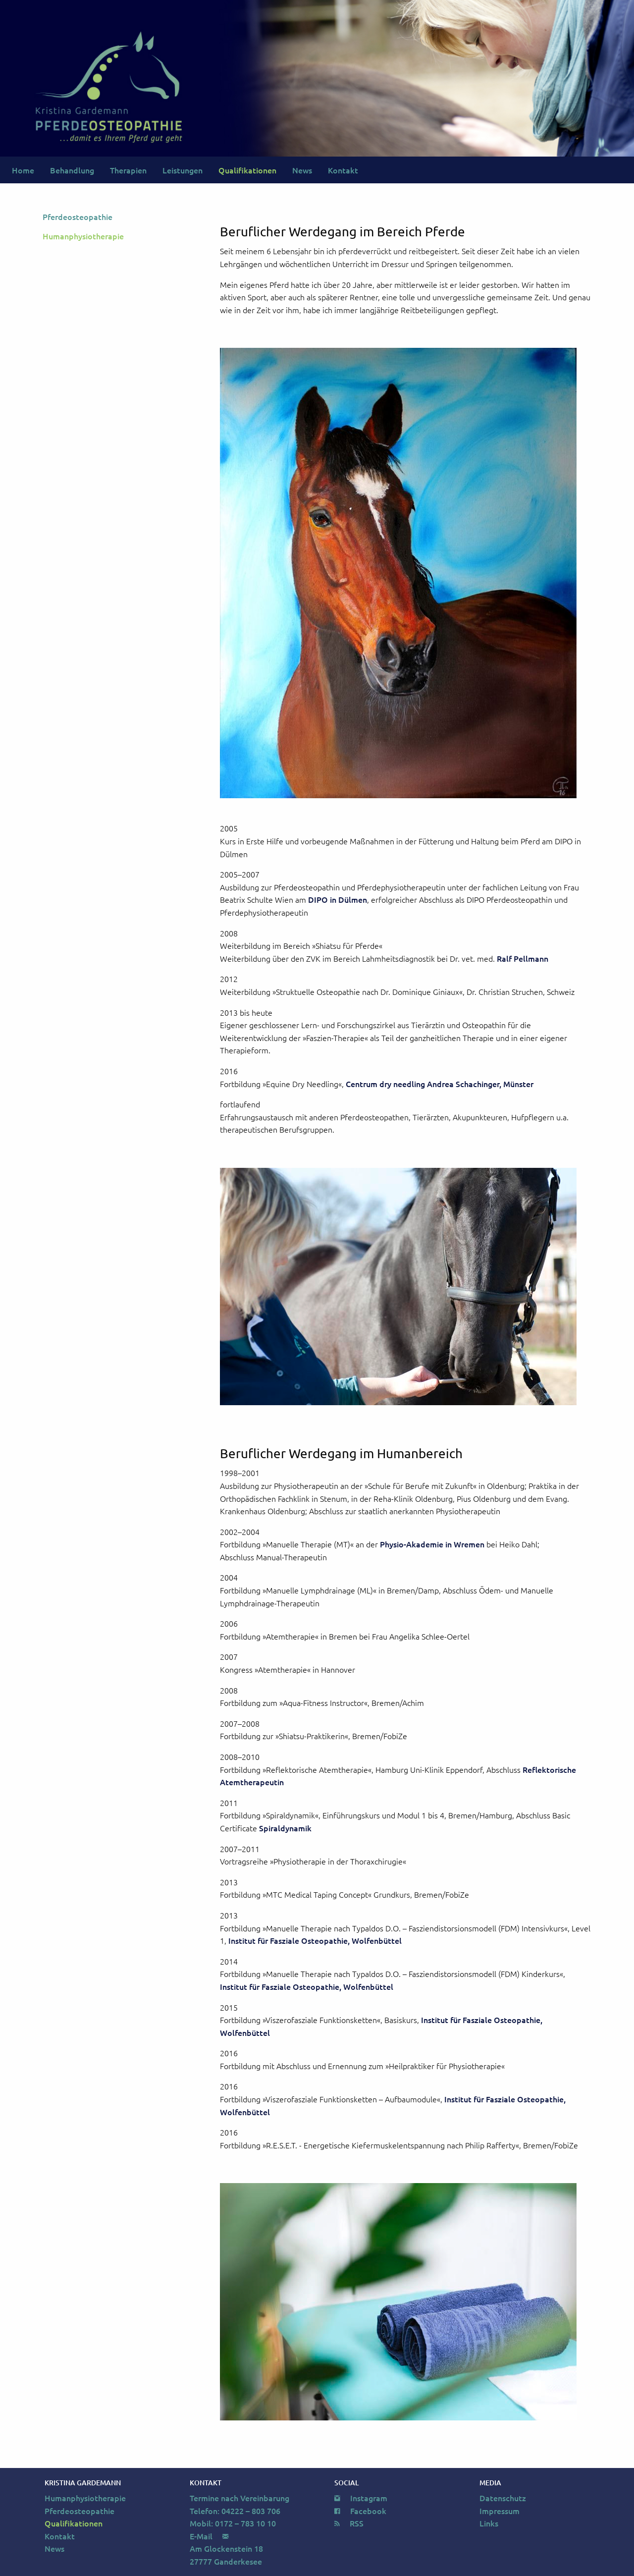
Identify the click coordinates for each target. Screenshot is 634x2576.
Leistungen (182, 169)
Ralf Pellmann (522, 958)
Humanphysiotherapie (83, 235)
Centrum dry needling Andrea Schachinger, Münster (439, 1083)
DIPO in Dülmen (337, 899)
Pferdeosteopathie (77, 216)
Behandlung (72, 169)
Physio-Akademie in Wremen (432, 1543)
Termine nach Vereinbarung (239, 2497)
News (302, 169)
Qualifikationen (247, 169)
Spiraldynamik (285, 1827)
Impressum (499, 2510)
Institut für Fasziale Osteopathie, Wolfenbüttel (315, 1940)
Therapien (128, 169)
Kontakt (343, 169)
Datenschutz (502, 2497)
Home (23, 169)
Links (488, 2523)
